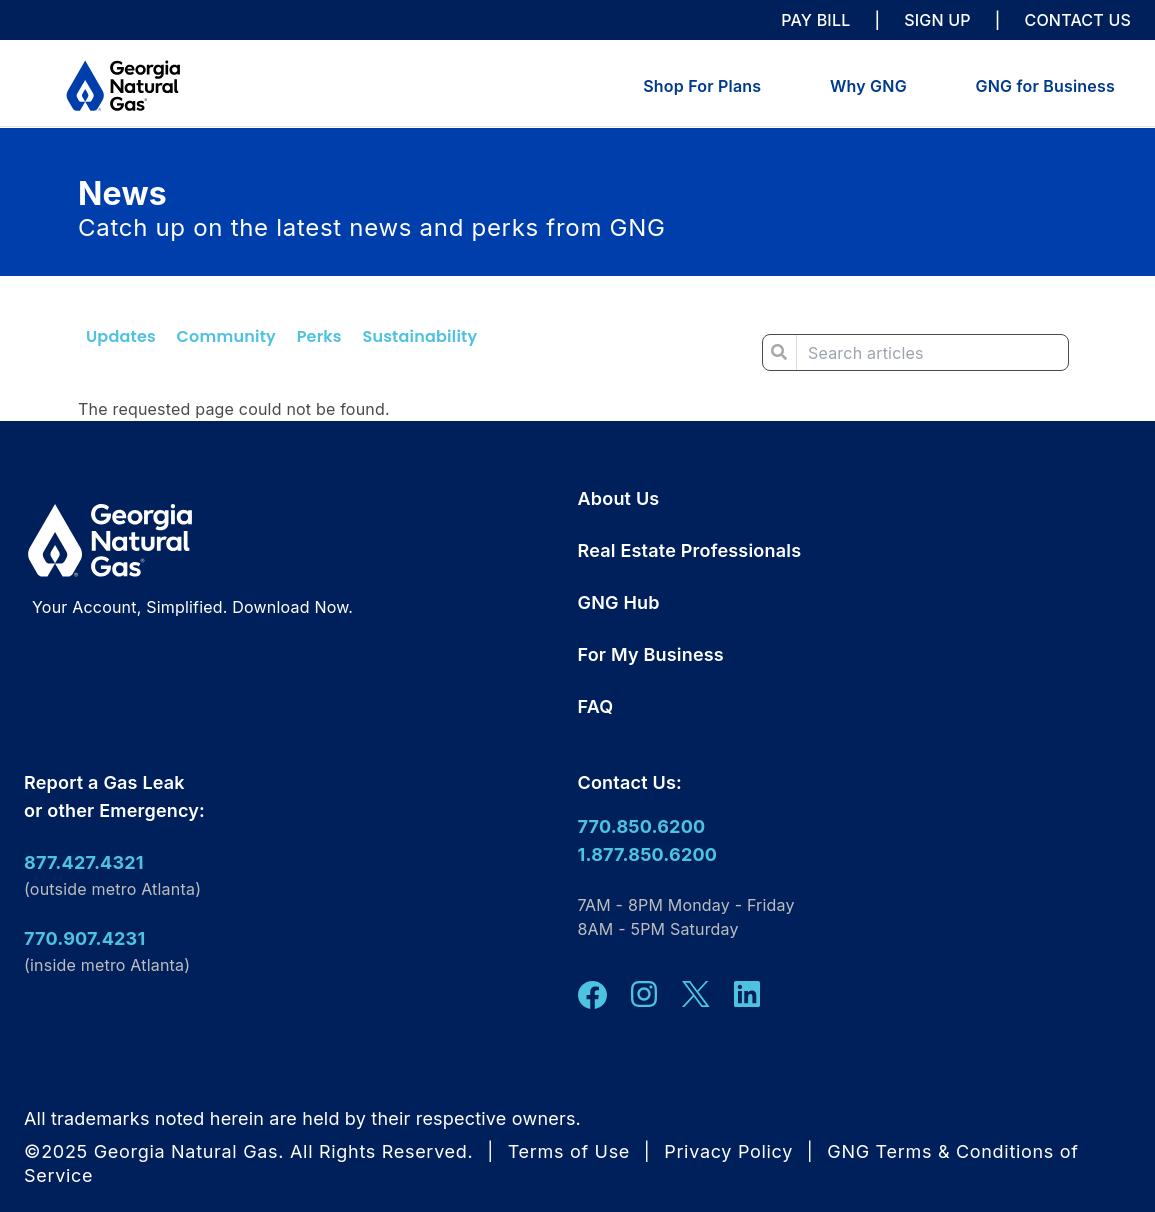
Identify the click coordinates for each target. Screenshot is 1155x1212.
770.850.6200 (642, 826)
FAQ (596, 706)
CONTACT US (1077, 20)
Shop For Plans (702, 86)
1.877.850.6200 (648, 854)
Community (226, 336)
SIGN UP (937, 20)
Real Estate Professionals (690, 550)
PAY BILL (815, 20)
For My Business (651, 654)
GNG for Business (1045, 86)
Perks (319, 336)
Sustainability (419, 336)
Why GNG (868, 86)
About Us (619, 498)
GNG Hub (619, 602)
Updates (121, 336)
